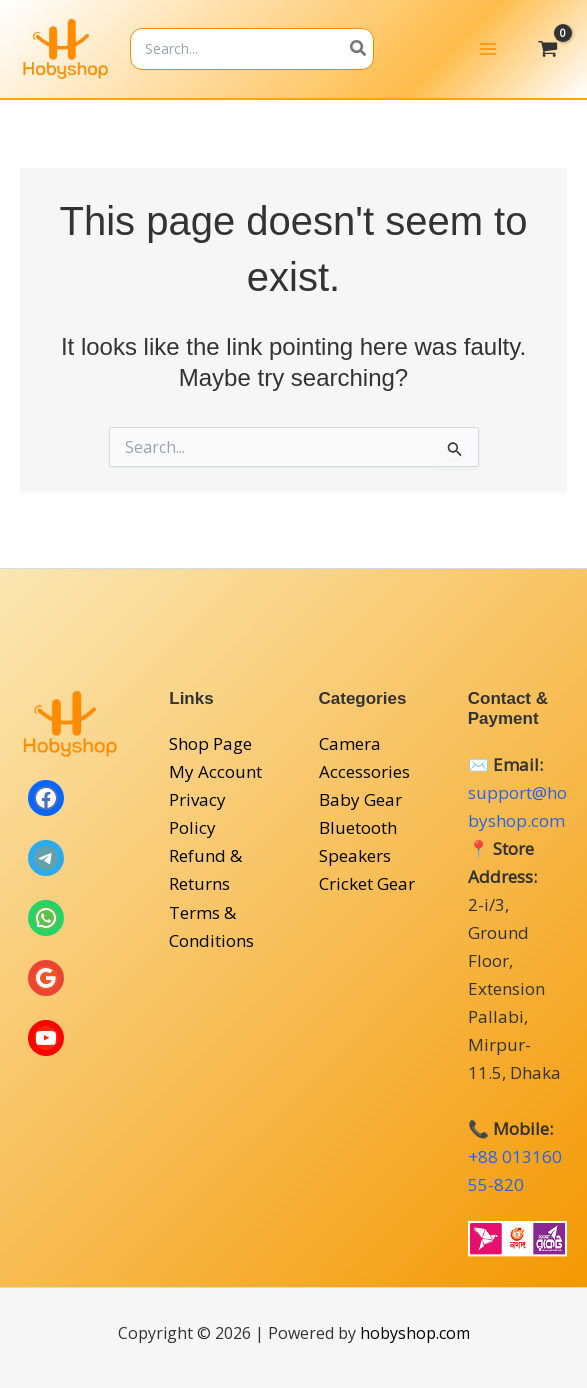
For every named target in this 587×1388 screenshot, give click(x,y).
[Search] (417, 52)
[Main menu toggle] (488, 53)
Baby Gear (360, 800)
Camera (350, 743)
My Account (215, 771)
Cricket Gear (367, 884)
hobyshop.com (415, 1333)
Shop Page (210, 743)
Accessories (364, 771)
